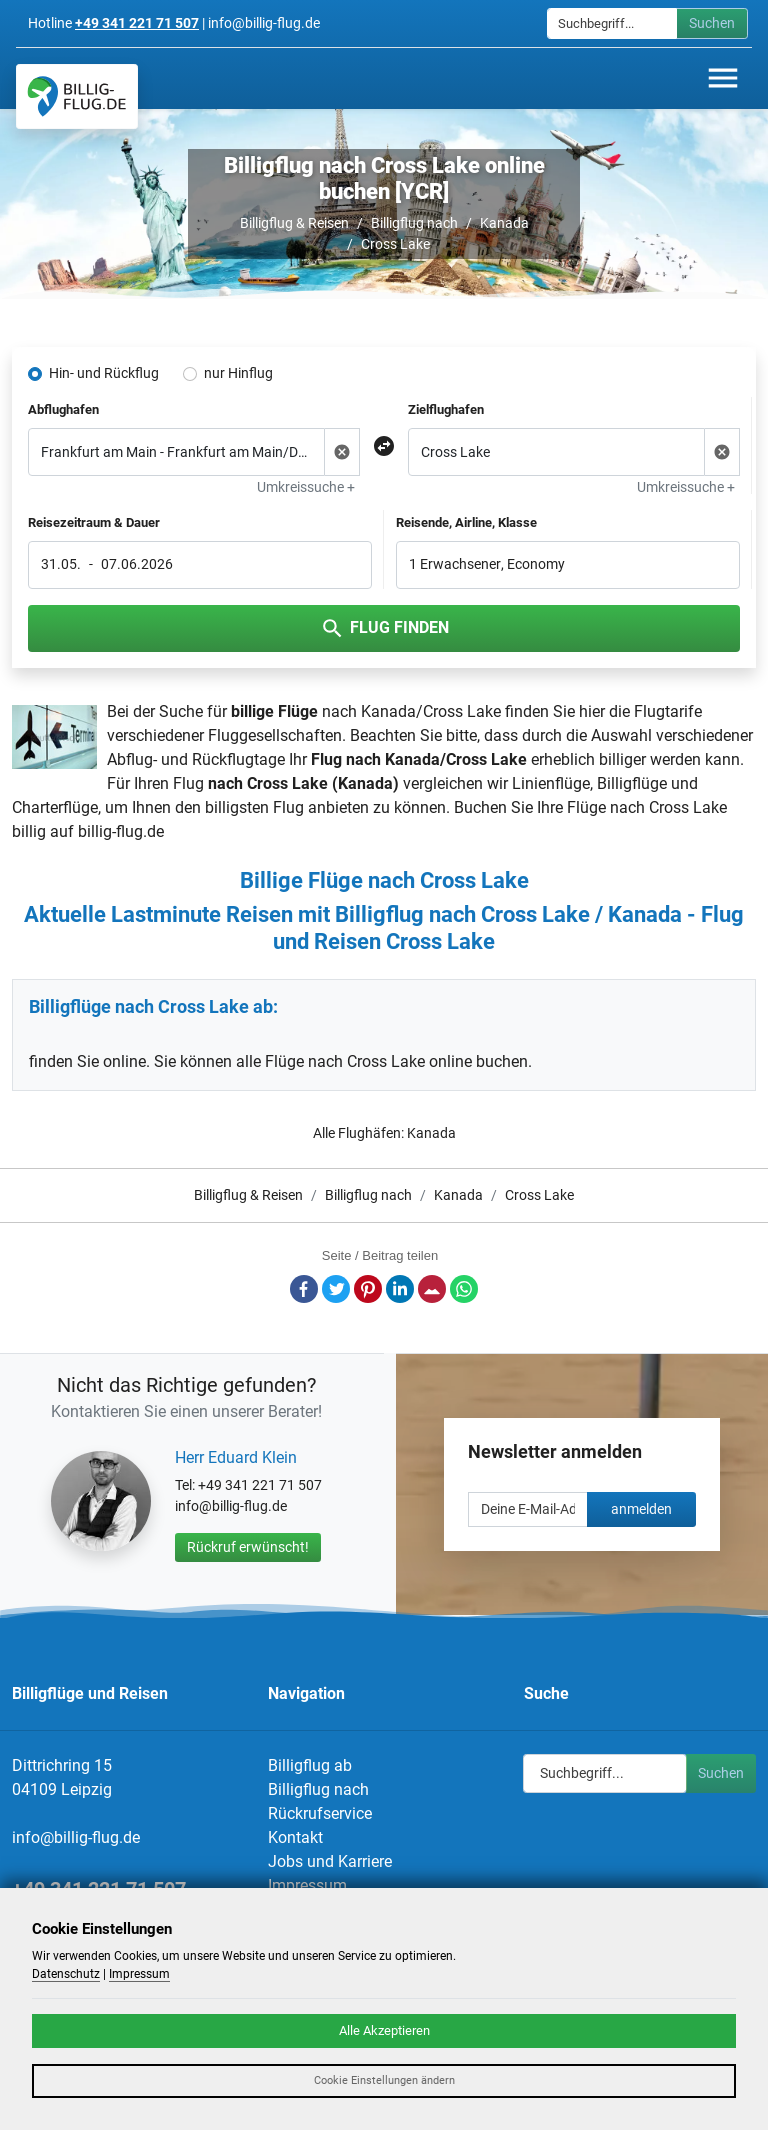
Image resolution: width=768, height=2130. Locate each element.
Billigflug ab (310, 1765)
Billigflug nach (414, 223)
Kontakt (295, 1837)
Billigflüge (632, 783)
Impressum (307, 1885)
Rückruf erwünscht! (248, 1547)
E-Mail (432, 1289)
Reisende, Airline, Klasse (466, 522)
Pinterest (368, 1289)
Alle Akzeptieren (384, 2030)
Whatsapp (464, 1289)
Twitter (336, 1289)
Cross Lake (395, 244)
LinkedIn (400, 1289)
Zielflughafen (446, 409)
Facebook (304, 1289)
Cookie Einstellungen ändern (384, 2080)
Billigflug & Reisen (294, 223)
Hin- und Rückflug (104, 373)
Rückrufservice (320, 1813)
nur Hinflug (238, 373)
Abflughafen (63, 409)
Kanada (504, 223)
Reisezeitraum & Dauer (94, 522)
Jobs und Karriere (330, 1861)
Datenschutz (66, 1974)
